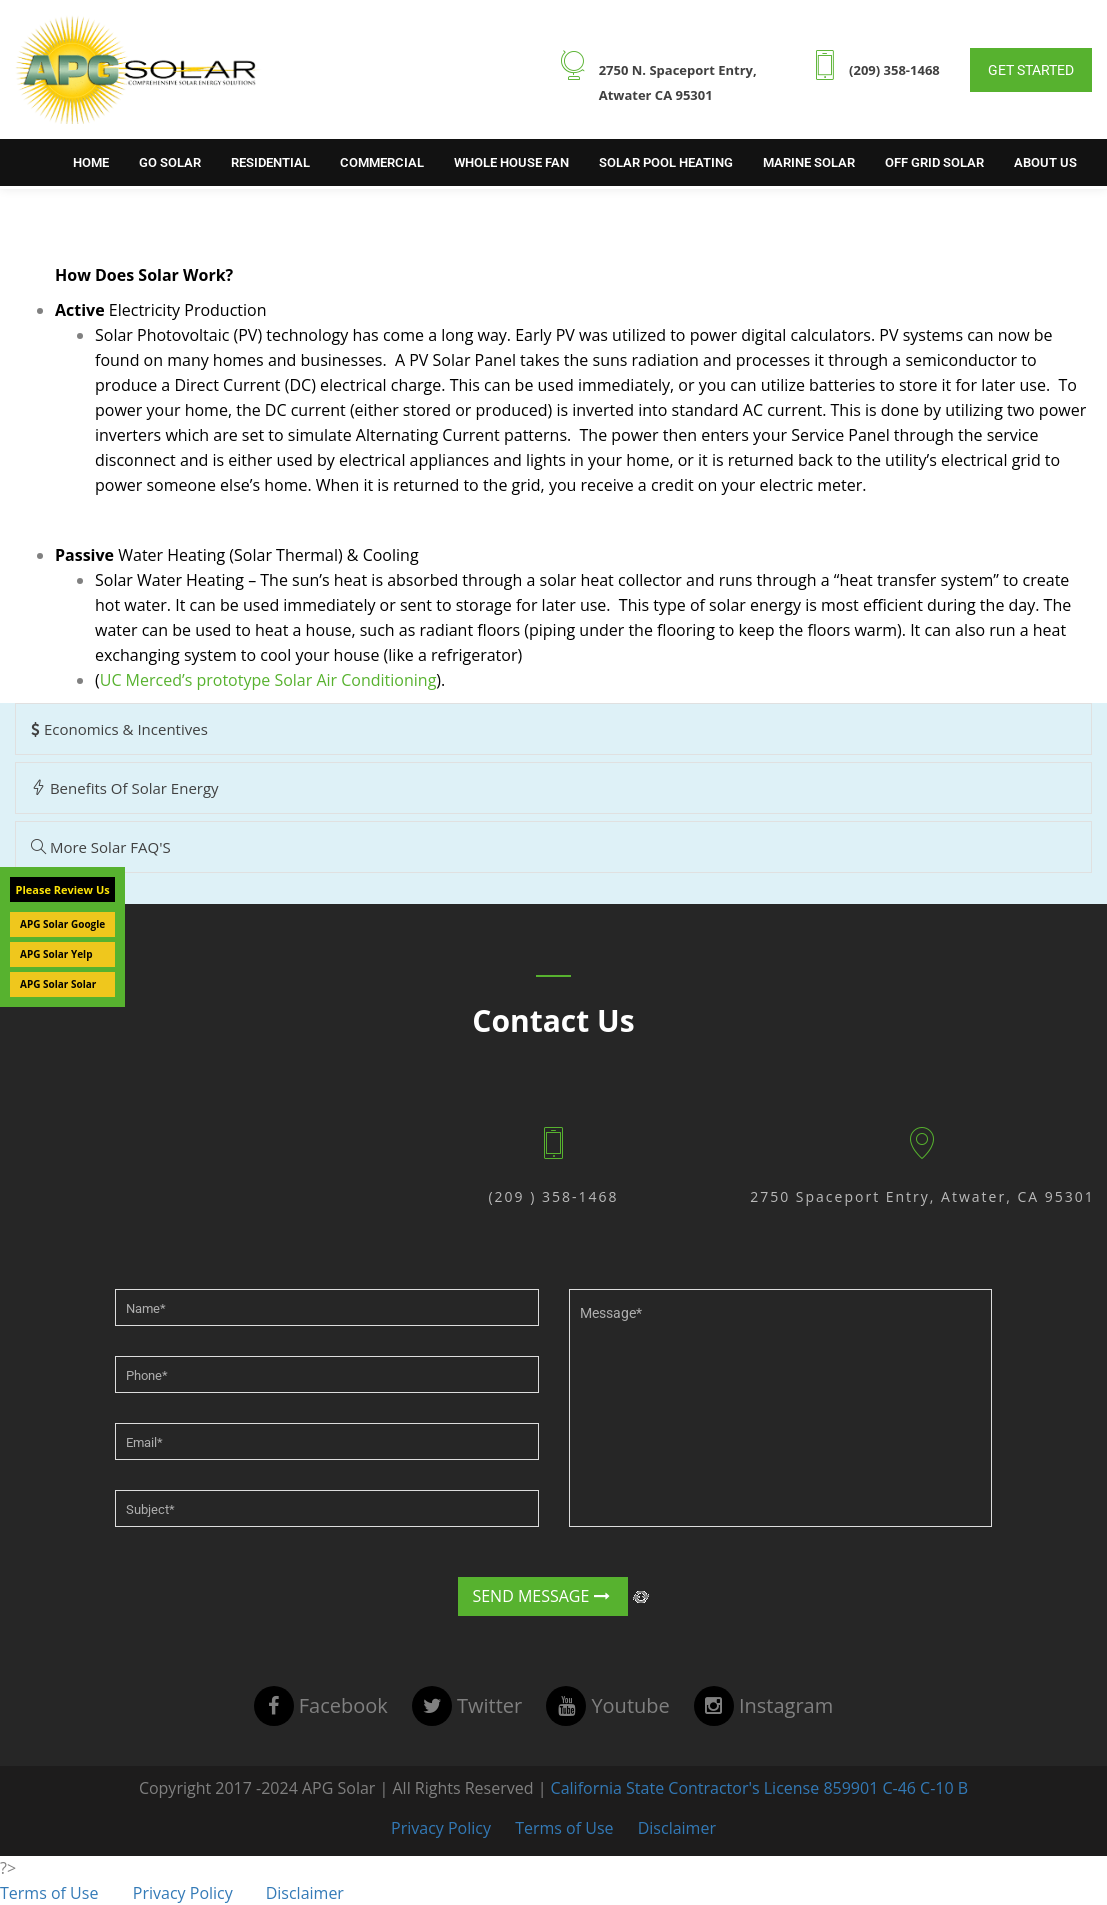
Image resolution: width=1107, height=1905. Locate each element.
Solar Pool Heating (666, 162)
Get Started (1031, 70)
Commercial (382, 162)
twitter (467, 1705)
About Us (1045, 162)
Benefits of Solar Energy (125, 788)
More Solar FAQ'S (101, 847)
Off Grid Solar (934, 162)
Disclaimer (677, 1828)
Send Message (541, 1596)
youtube (607, 1705)
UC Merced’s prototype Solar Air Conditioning (268, 680)
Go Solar (170, 162)
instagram (763, 1705)
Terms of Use (564, 1828)
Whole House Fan (511, 162)
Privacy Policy (441, 1828)
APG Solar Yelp (56, 954)
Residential (270, 162)
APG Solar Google (62, 924)
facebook (321, 1705)
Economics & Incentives (119, 729)
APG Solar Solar (58, 984)
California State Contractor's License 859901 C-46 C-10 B (757, 1788)
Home (91, 162)
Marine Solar (809, 162)
